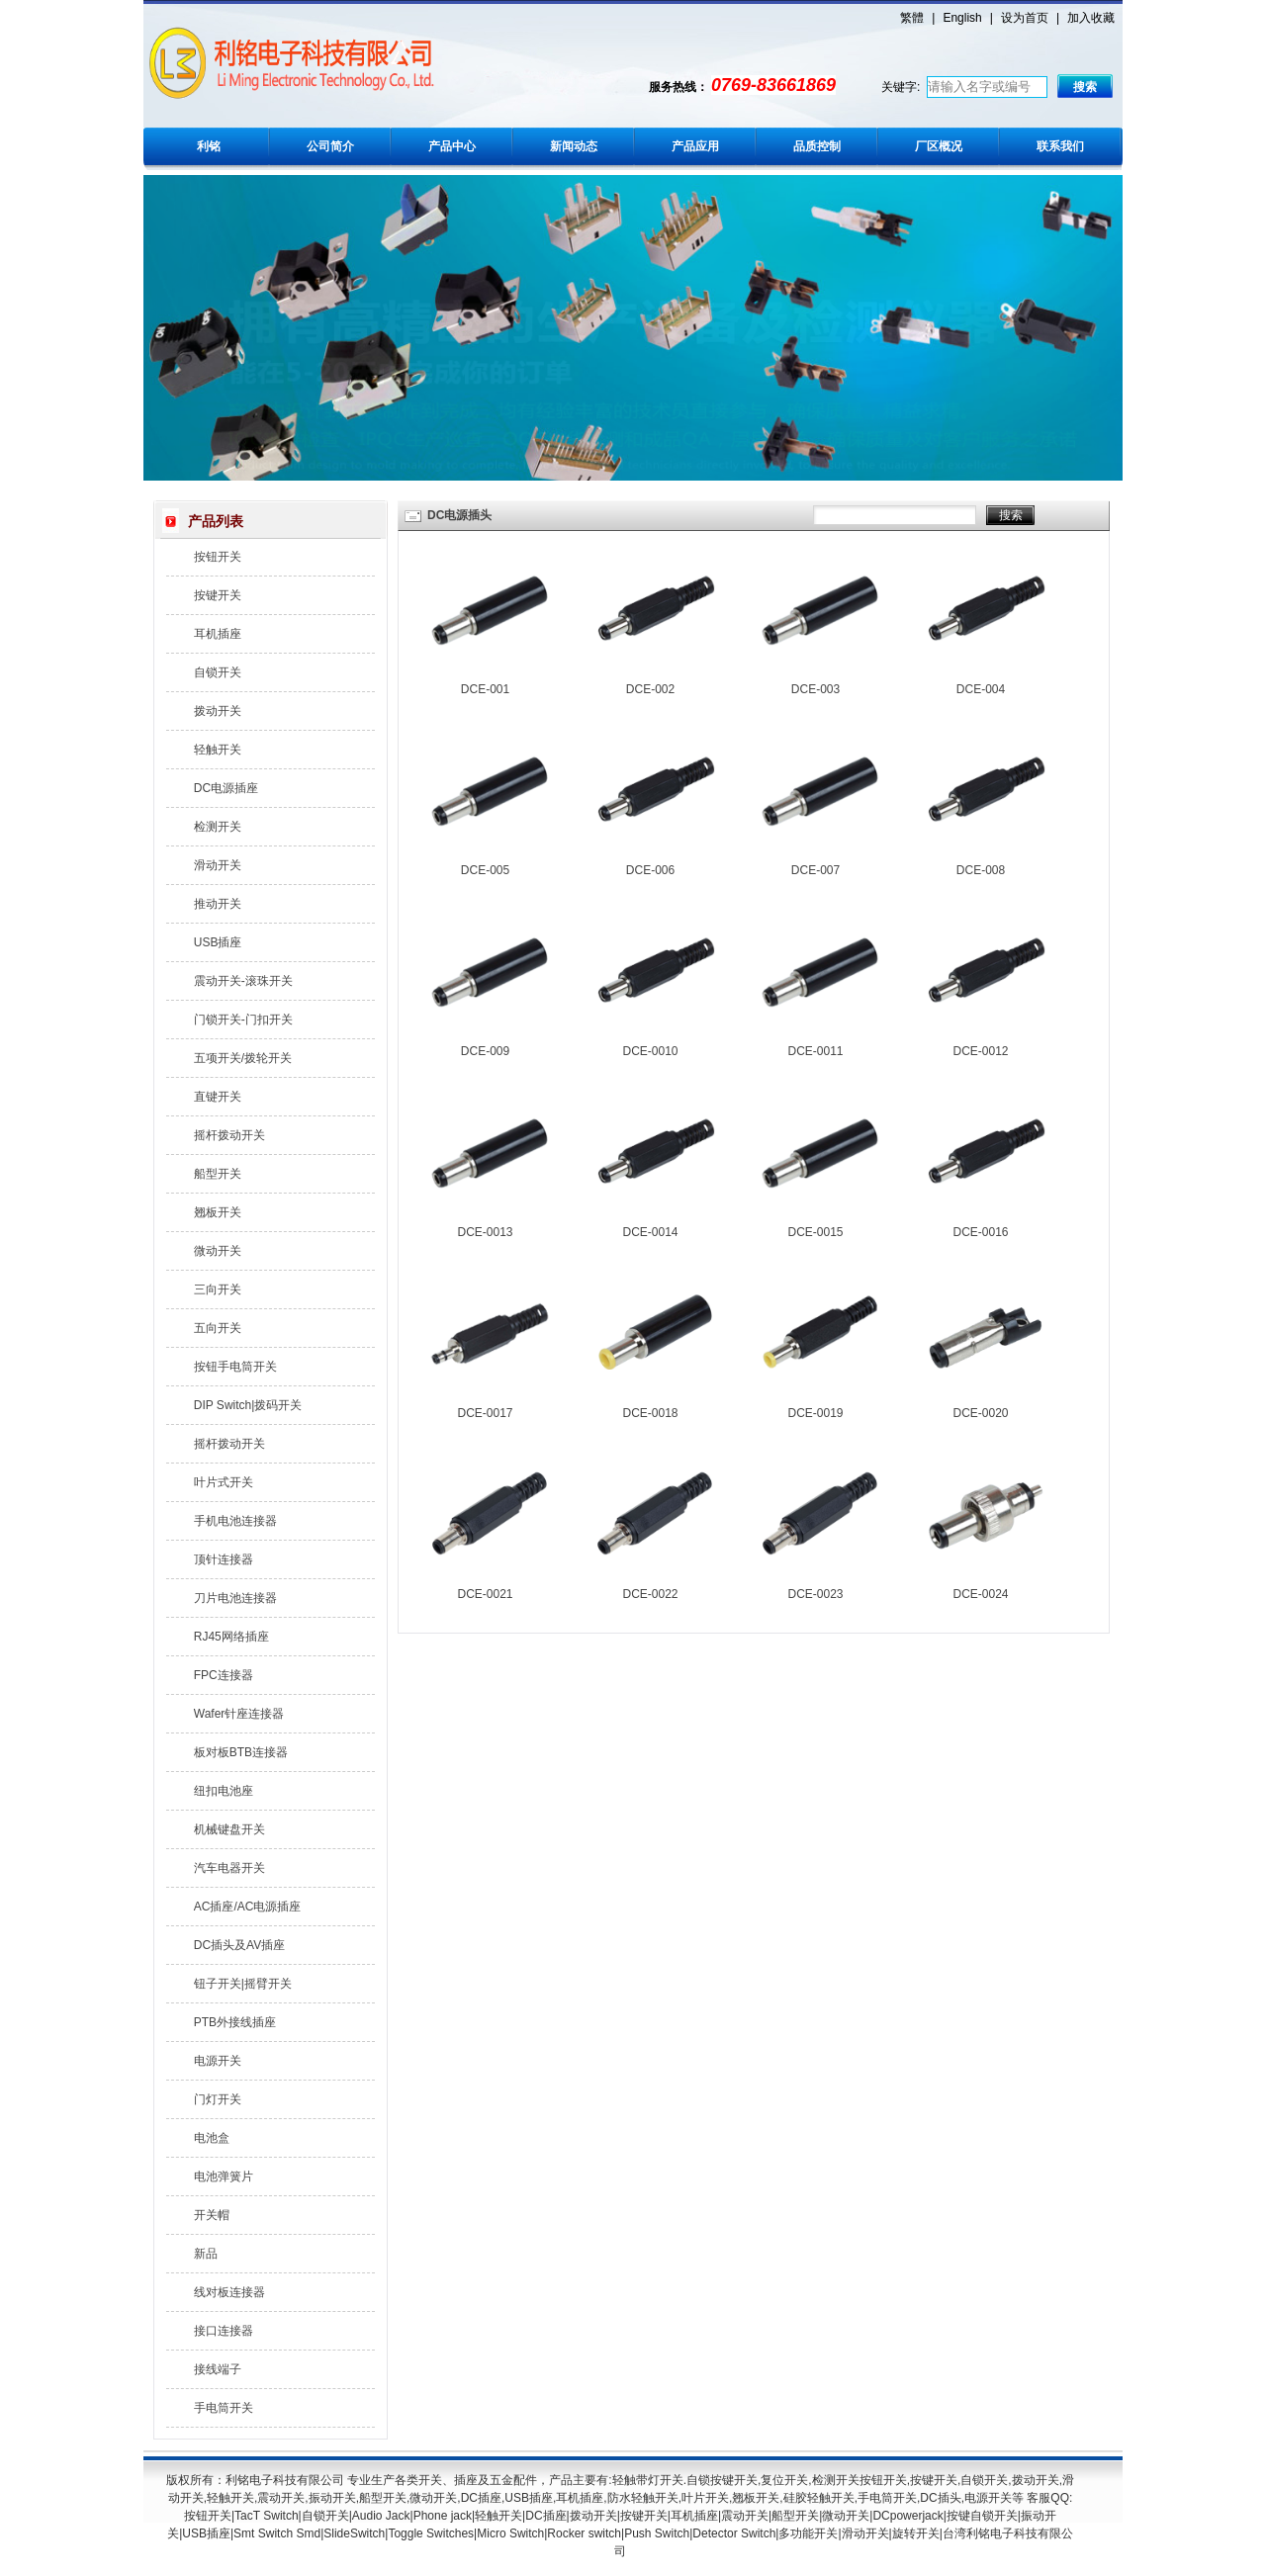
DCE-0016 (980, 1232)
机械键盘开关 (229, 1829)
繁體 (912, 18)
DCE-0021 (484, 1594)
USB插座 (218, 942)
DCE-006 (650, 870)
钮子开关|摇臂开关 (243, 1984)
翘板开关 (217, 1212)
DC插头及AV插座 (239, 1945)
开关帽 (211, 2215)
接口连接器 (223, 2331)
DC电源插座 (226, 788)
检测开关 (217, 827)
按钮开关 (217, 557)
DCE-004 (980, 689)
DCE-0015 (815, 1232)
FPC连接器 (223, 1675)
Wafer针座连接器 (239, 1714)
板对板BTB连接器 (241, 1752)
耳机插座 (217, 634)
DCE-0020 (980, 1413)
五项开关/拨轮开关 (243, 1058)
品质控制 (817, 146)
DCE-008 (980, 870)
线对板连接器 (229, 2292)
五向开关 (217, 1328)
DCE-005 (485, 870)
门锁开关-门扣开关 (243, 1019)
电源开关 (217, 2061)
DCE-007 (815, 870)
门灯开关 (217, 2099)
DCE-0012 (980, 1051)
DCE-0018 (650, 1413)
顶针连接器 (223, 1559)
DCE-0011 (815, 1051)
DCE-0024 (980, 1594)
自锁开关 (217, 672)
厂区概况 (938, 146)
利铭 (209, 146)
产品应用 (695, 146)
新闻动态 (573, 146)
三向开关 (217, 1289)
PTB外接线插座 (235, 2022)
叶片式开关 (223, 1482)
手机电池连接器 (235, 1521)
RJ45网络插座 (231, 1636)
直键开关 (217, 1097)
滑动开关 (217, 865)
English (962, 18)
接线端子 (217, 2369)
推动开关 (217, 904)
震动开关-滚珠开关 (243, 981)
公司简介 (330, 146)
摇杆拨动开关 (229, 1135)
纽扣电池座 (223, 1791)
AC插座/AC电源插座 (248, 1906)
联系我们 (1060, 146)
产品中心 (452, 146)
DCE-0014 (650, 1232)
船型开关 (217, 1174)
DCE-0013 (484, 1232)
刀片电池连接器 (235, 1598)
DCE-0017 (484, 1413)
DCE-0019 (815, 1413)
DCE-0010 (650, 1051)
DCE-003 (815, 689)
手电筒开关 (223, 2408)
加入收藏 (1091, 18)
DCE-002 (650, 689)
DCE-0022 (650, 1594)
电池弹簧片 (223, 2176)
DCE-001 (485, 689)
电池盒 (211, 2138)
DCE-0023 (815, 1594)
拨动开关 (217, 711)
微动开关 (217, 1251)
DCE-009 (485, 1051)
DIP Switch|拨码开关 (248, 1405)
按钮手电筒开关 (235, 1367)
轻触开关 (217, 749)
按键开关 (217, 595)
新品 (206, 2254)
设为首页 (1024, 18)
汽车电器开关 (229, 1868)
